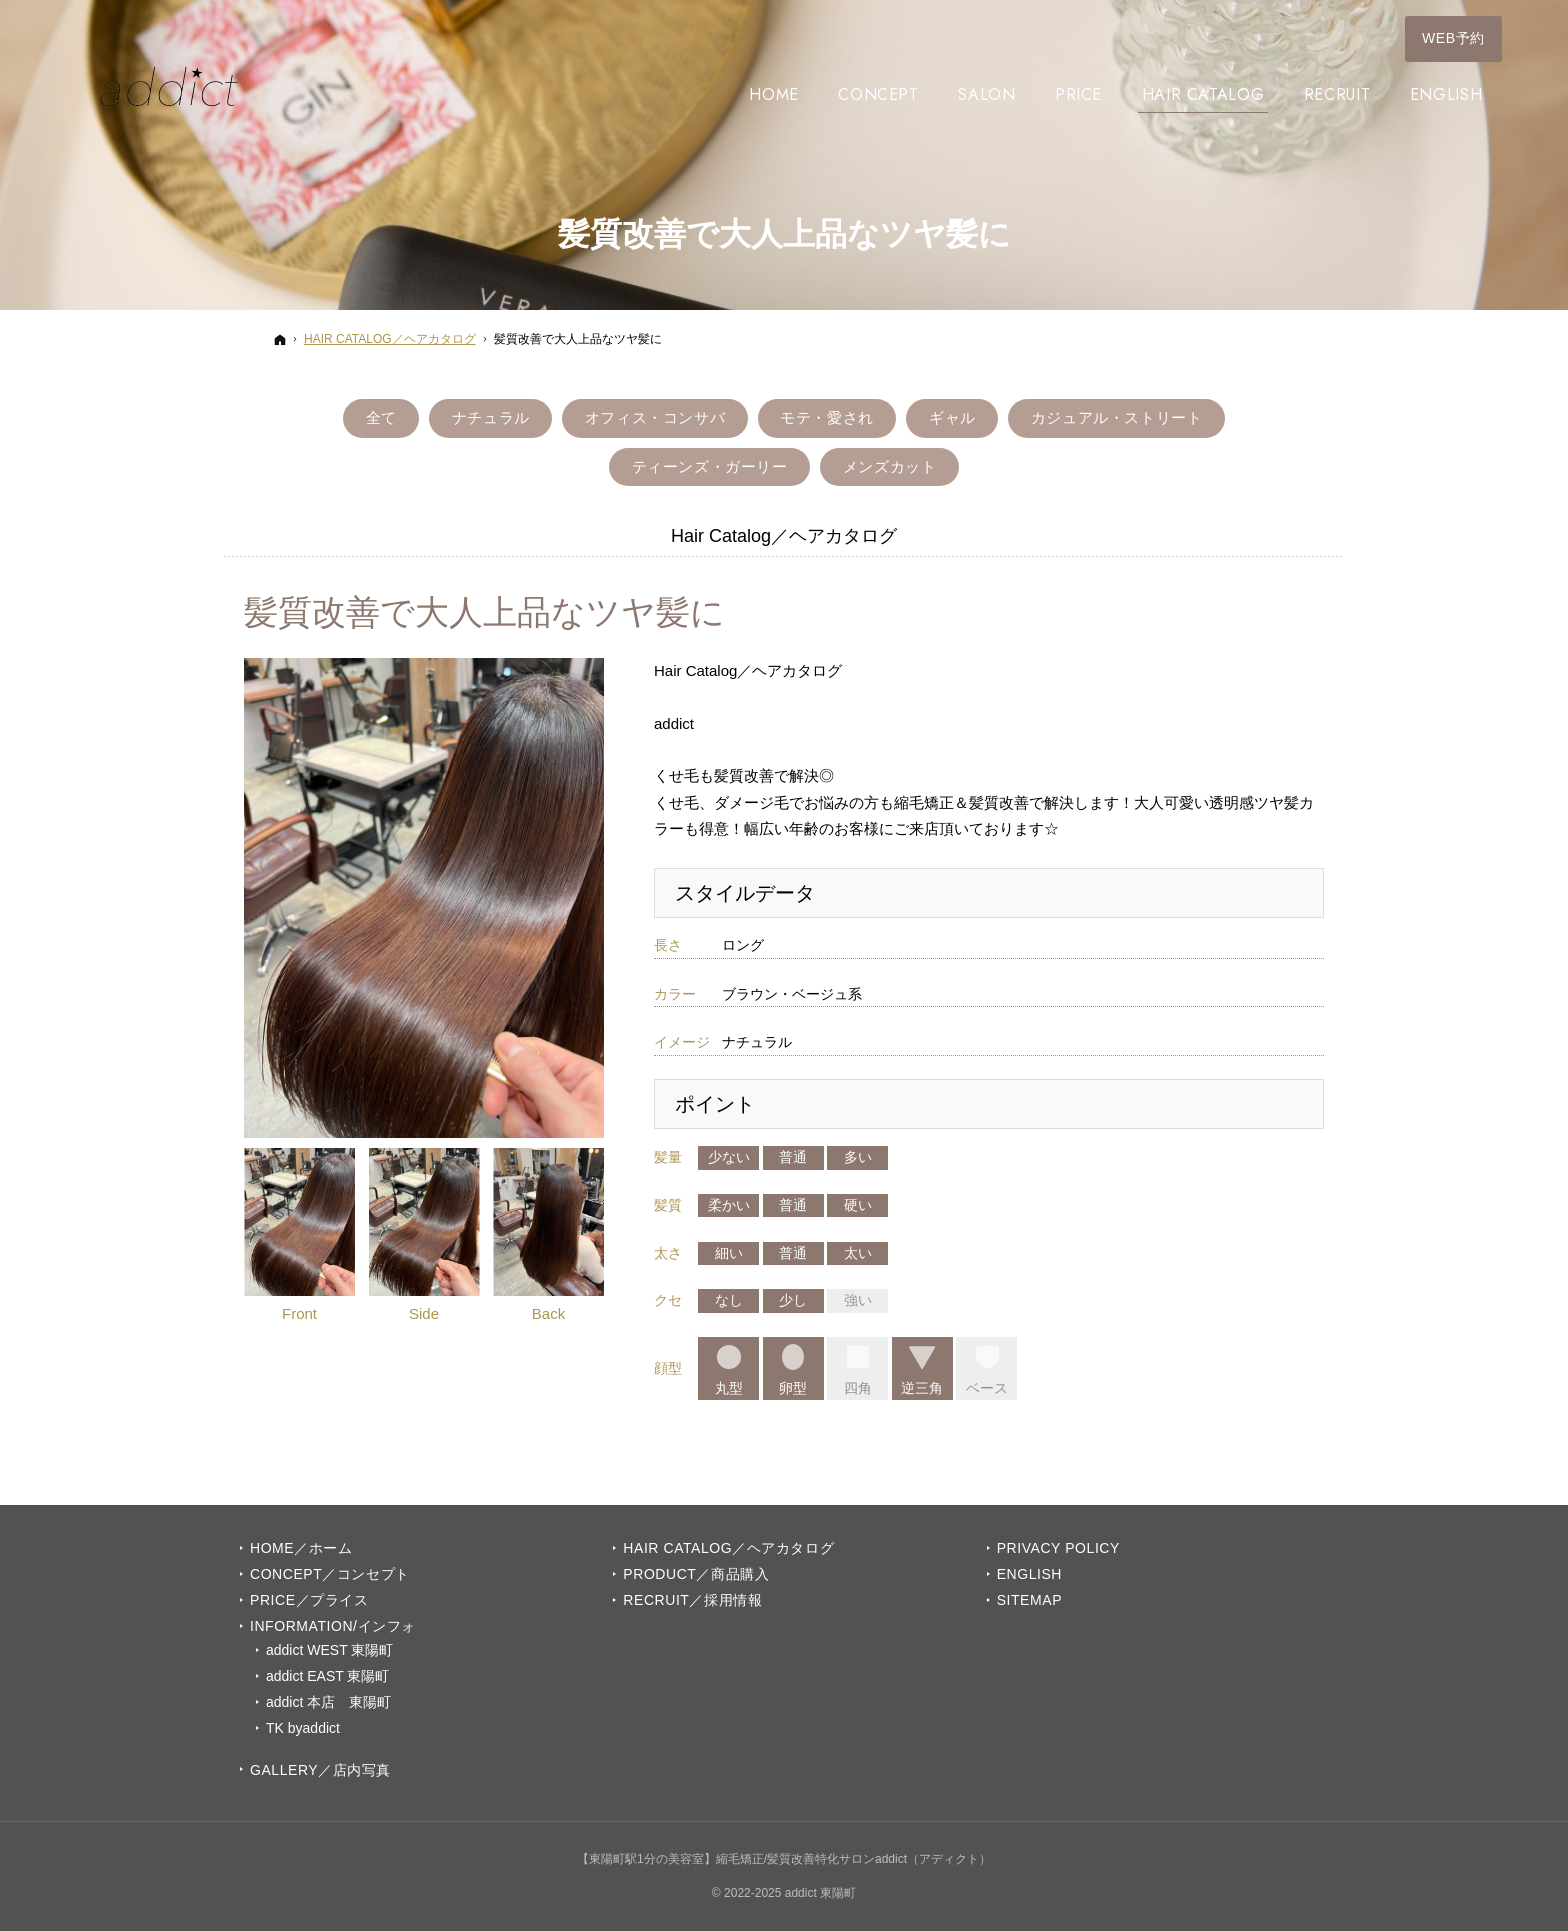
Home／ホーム (301, 1548)
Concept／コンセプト (330, 1574)
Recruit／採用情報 (692, 1600)
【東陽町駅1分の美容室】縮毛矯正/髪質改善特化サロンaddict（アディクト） (784, 1859)
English (1029, 1574)
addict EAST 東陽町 (327, 1676)
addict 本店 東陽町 (328, 1702)
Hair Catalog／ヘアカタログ (728, 1548)
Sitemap (1029, 1600)
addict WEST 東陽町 (329, 1650)
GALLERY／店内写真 (320, 1770)
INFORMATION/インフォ (333, 1626)
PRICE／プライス (309, 1600)
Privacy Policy (1058, 1548)
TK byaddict (303, 1728)
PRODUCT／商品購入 (696, 1574)
